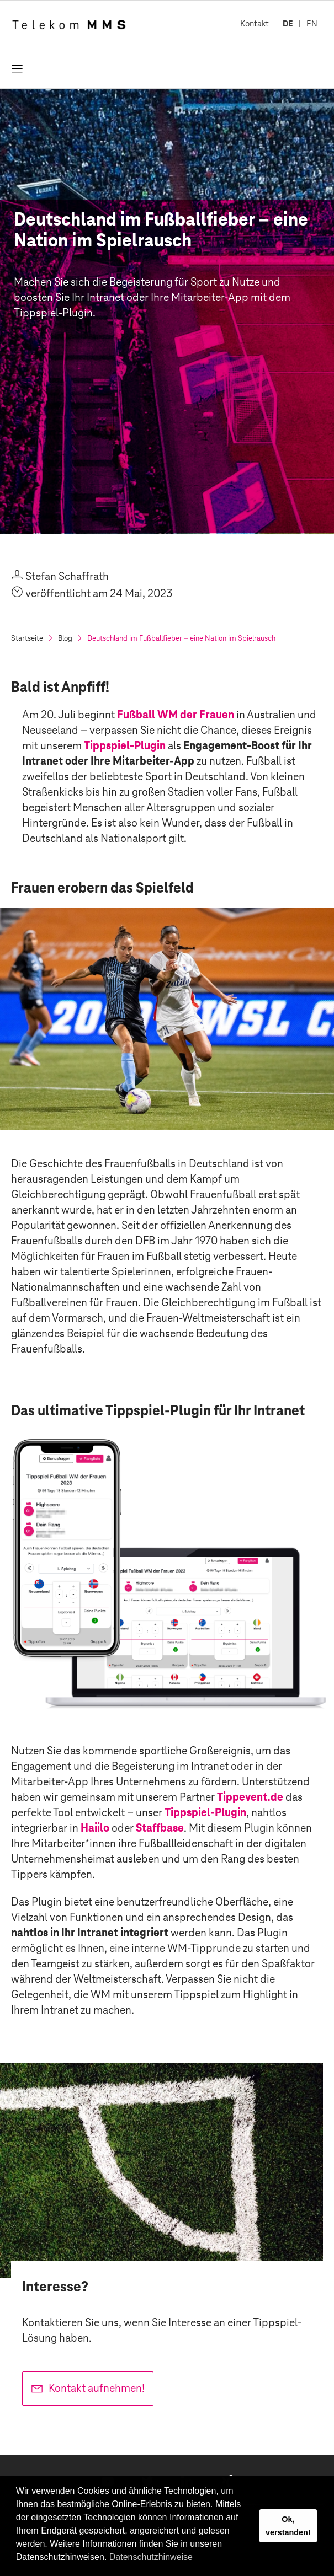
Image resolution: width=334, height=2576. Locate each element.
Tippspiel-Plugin (125, 745)
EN (311, 23)
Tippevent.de (250, 1797)
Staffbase (160, 1828)
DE (288, 23)
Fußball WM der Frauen (175, 714)
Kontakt (254, 23)
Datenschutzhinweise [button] (151, 2557)
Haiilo (95, 1828)
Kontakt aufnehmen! (97, 2388)
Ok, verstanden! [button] (288, 2526)
